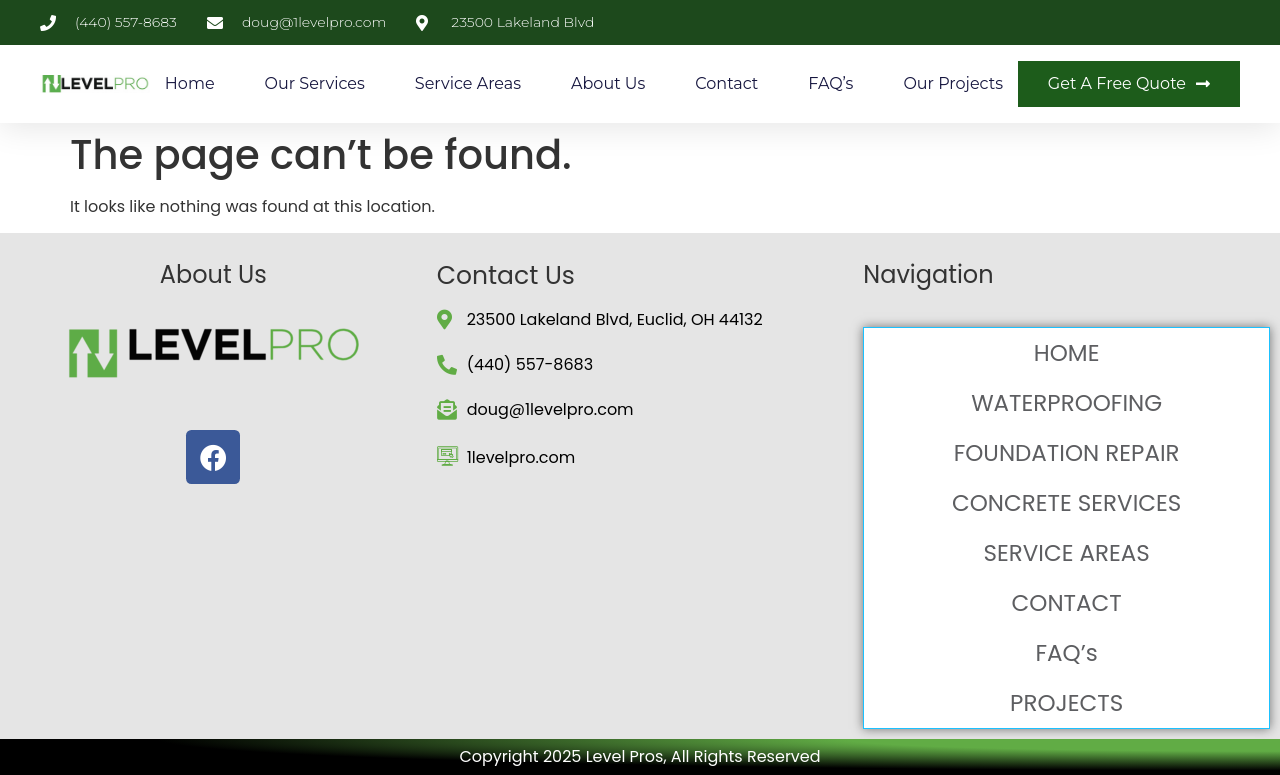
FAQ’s (830, 83)
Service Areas (468, 83)
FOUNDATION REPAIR (1067, 453)
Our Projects (953, 83)
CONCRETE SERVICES (1066, 503)
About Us (608, 83)
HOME (1067, 353)
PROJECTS (1066, 703)
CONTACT (1067, 603)
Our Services (315, 83)
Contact (726, 83)
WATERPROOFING (1066, 403)
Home (190, 83)
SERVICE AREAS (1066, 553)
